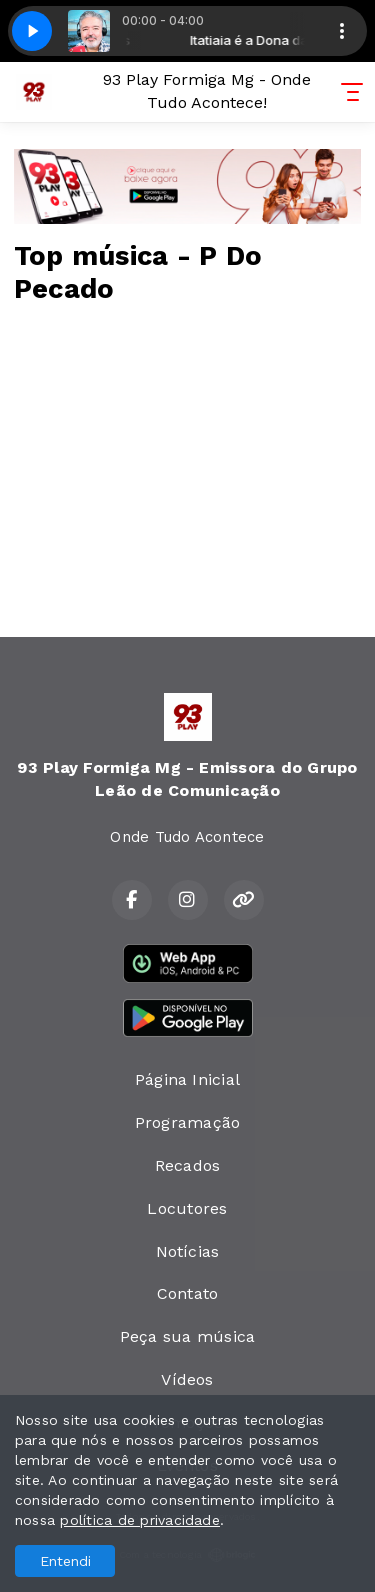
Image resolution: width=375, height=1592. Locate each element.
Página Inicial (187, 1079)
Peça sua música (188, 1336)
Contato (188, 1293)
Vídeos (187, 1379)
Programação (188, 1122)
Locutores (187, 1208)
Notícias (188, 1251)
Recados (188, 1165)
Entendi (65, 1561)
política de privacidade (140, 1520)
